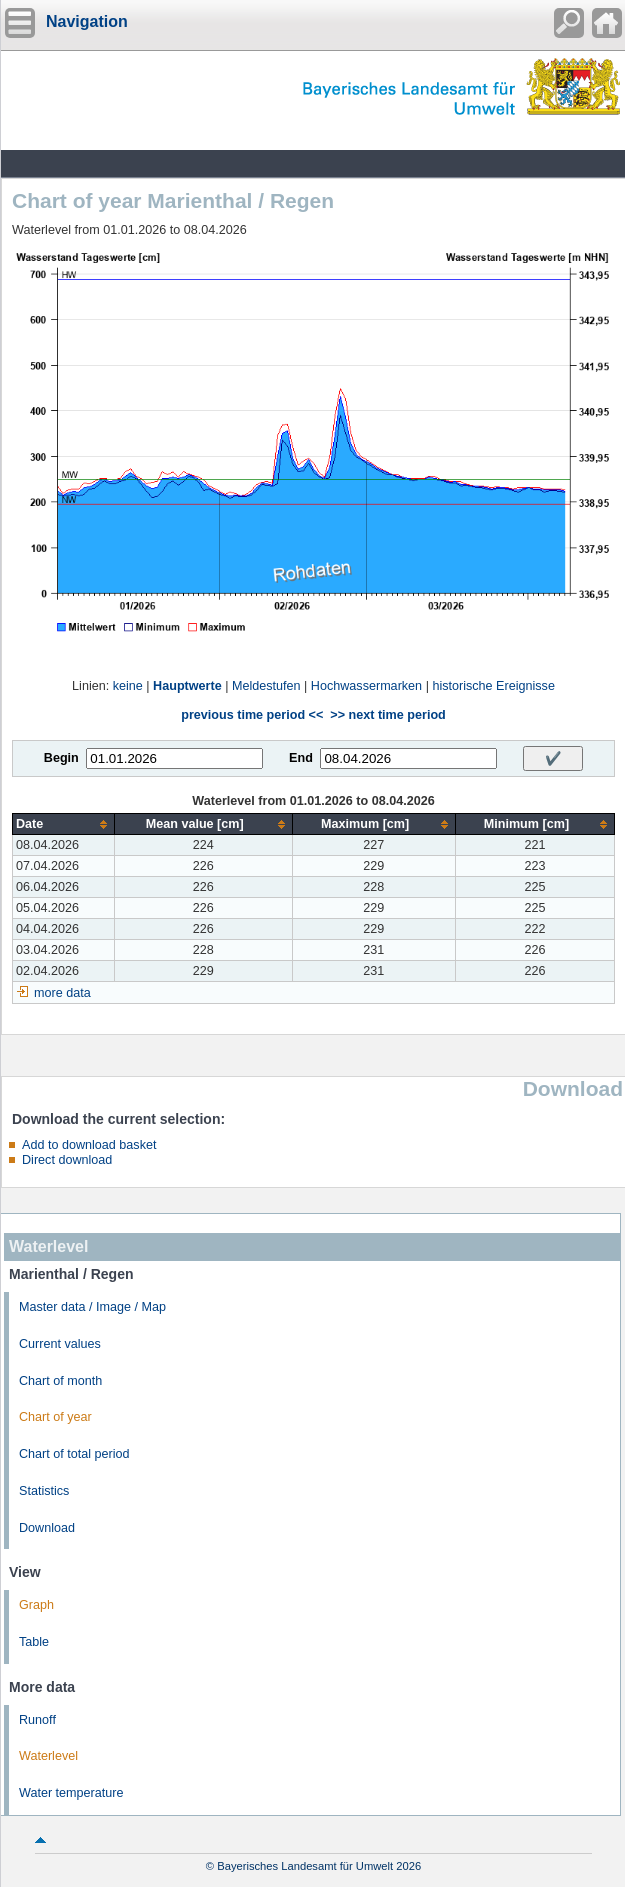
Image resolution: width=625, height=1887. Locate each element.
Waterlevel (48, 1756)
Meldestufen (266, 686)
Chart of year (55, 1417)
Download (47, 1528)
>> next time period (387, 715)
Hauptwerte (187, 686)
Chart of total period (74, 1454)
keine (128, 686)
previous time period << (252, 715)
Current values (60, 1344)
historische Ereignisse (493, 686)
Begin (61, 758)
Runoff (37, 1720)
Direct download (67, 1160)
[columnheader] (64, 824)
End (301, 758)
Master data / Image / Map (92, 1307)
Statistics (44, 1491)
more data (62, 993)
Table (34, 1642)
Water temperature (71, 1793)
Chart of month (60, 1381)
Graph (36, 1605)
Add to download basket (89, 1145)
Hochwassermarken (366, 686)
